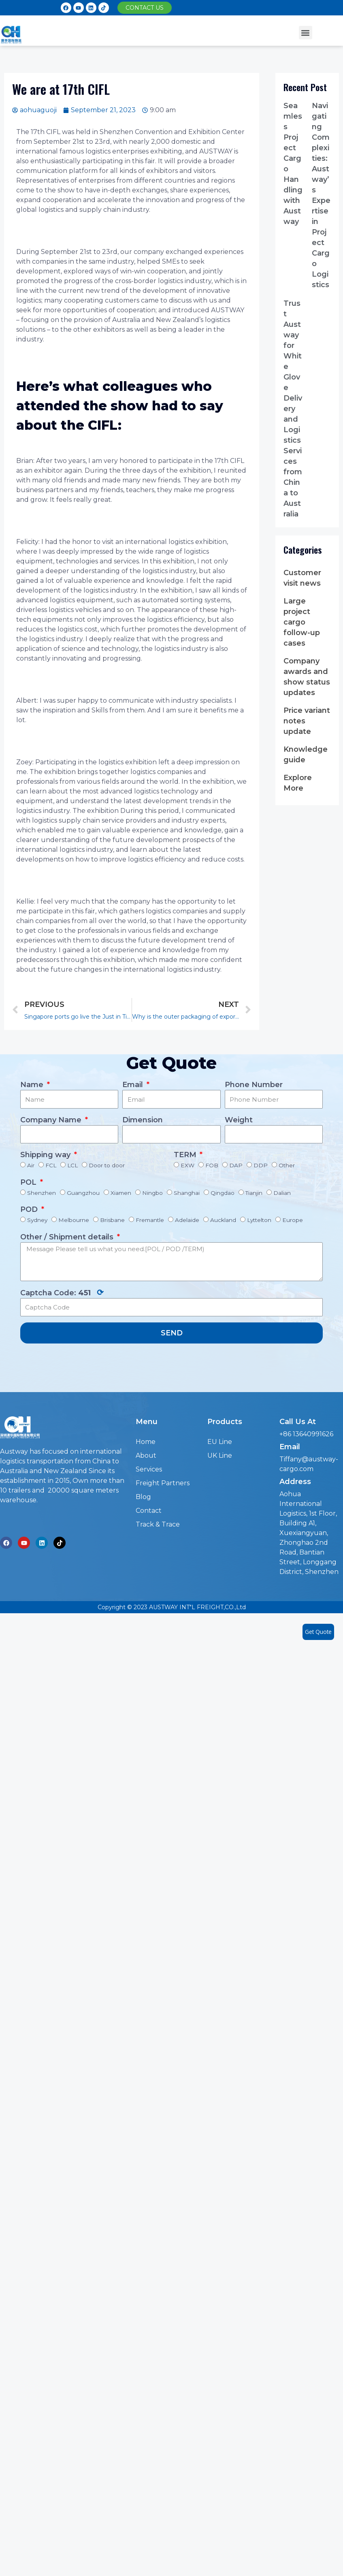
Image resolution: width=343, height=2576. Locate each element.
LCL (72, 1165)
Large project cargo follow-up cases (301, 622)
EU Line (219, 1442)
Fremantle (150, 1220)
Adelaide (187, 1220)
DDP (261, 1165)
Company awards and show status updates (306, 677)
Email (133, 1084)
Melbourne (73, 1220)
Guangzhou (83, 1193)
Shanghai (187, 1193)
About (146, 1455)
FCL (50, 1165)
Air (30, 1165)
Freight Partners (163, 1483)
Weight (239, 1119)
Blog (143, 1497)
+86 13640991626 (306, 1434)
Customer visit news (302, 578)
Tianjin (253, 1193)
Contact (149, 1510)
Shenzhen (41, 1193)
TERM (186, 1154)
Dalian (282, 1193)
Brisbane (112, 1220)
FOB (211, 1165)
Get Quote (318, 1632)
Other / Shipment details (67, 1237)
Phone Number (254, 1084)
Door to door (107, 1165)
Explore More (297, 783)
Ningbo (152, 1193)
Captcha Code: (62, 1292)
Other (287, 1165)
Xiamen (121, 1193)
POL (29, 1182)
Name (32, 1084)
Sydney (37, 1220)
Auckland (223, 1220)
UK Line (219, 1455)
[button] (144, 8)
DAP (236, 1165)
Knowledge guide (305, 754)
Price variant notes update (306, 721)
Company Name (51, 1119)
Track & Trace (158, 1524)
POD (30, 1209)
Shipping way (46, 1154)
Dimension (142, 1119)
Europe (292, 1220)
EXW (187, 1165)
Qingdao (222, 1193)
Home (146, 1442)
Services (149, 1469)
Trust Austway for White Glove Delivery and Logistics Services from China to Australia (292, 408)
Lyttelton (259, 1220)
